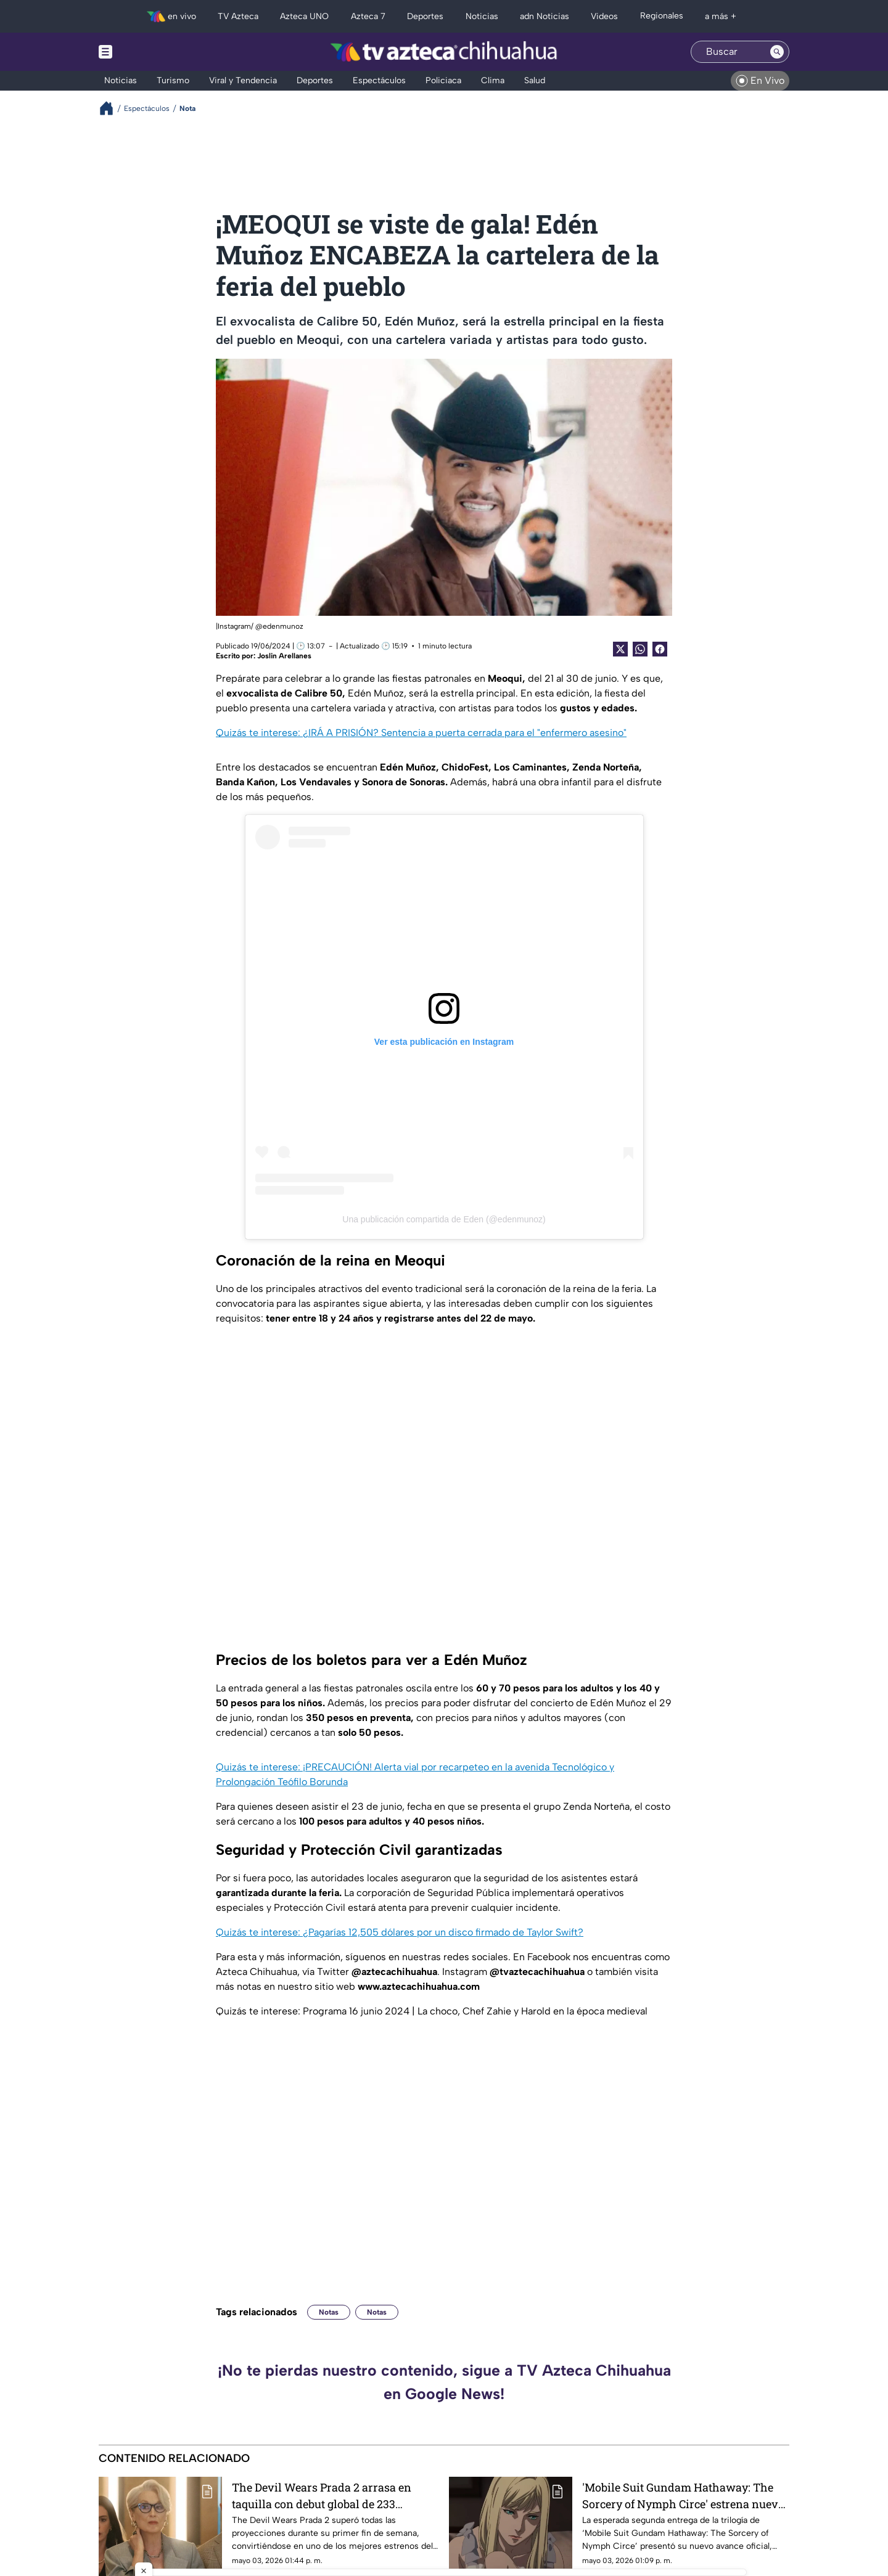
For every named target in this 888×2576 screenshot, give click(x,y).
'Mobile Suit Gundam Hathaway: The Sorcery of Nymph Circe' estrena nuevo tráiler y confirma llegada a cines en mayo (683, 2495)
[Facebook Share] (659, 649)
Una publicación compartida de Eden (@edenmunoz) (443, 1219)
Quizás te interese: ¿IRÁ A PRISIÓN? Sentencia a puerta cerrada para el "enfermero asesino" (421, 732)
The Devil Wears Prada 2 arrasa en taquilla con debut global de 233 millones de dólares (321, 2495)
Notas (329, 2312)
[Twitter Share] (620, 649)
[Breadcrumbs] (111, 108)
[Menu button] (148, 52)
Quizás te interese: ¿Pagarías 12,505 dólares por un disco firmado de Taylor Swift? (399, 1932)
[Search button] (777, 52)
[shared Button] (640, 649)
